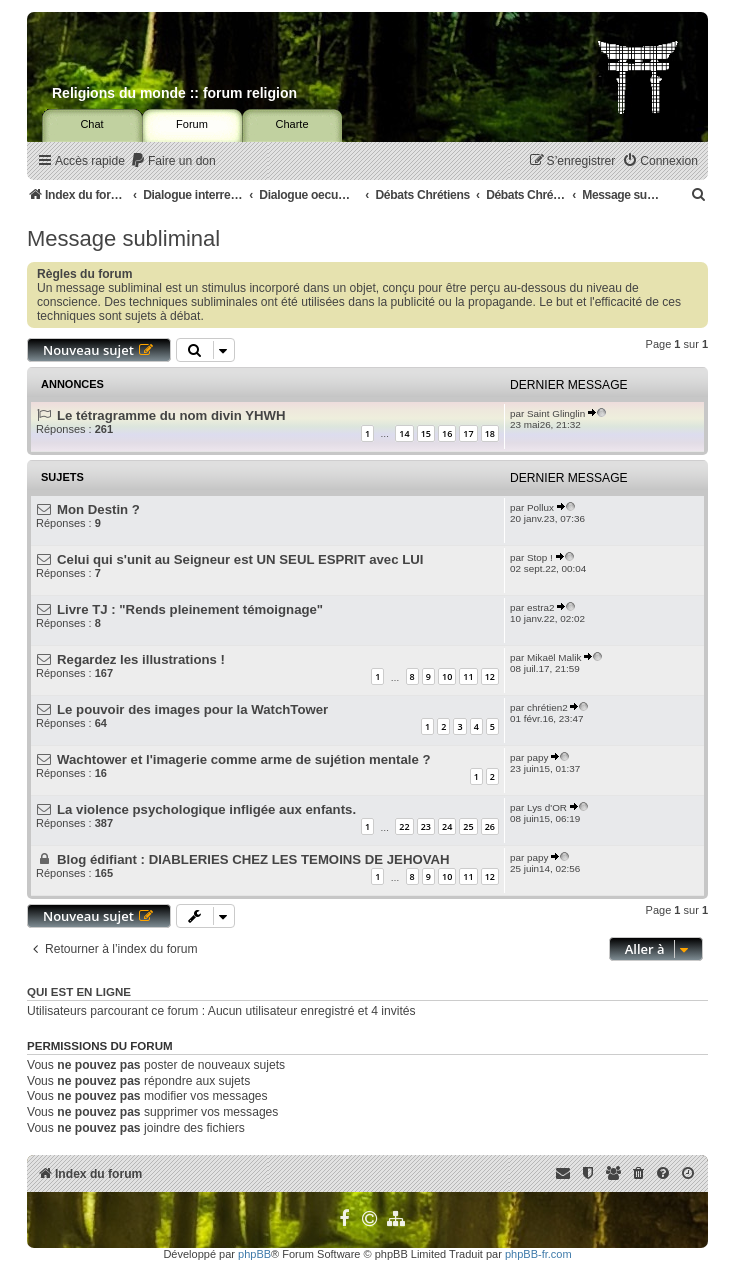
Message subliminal (123, 238)
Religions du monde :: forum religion (174, 93)
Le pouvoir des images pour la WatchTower (192, 709)
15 (426, 433)
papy (537, 757)
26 (490, 826)
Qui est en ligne (79, 992)
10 (447, 676)
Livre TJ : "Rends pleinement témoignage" (190, 609)
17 (468, 433)
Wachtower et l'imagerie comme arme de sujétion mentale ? (243, 759)
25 (468, 826)
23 (426, 826)
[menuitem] (173, 161)
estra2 (540, 607)
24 (447, 826)
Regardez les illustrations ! (141, 659)
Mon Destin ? (98, 509)
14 (404, 433)
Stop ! (540, 557)
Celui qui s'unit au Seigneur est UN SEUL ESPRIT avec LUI (240, 559)
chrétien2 (547, 707)
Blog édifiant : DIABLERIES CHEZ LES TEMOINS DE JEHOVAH (253, 859)
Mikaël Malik (554, 657)
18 (490, 433)
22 (404, 826)
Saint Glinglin (556, 413)
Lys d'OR (547, 807)
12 (490, 676)
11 (468, 676)
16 (447, 433)
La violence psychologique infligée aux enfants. (206, 809)
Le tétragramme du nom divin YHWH (171, 415)
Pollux (540, 507)
